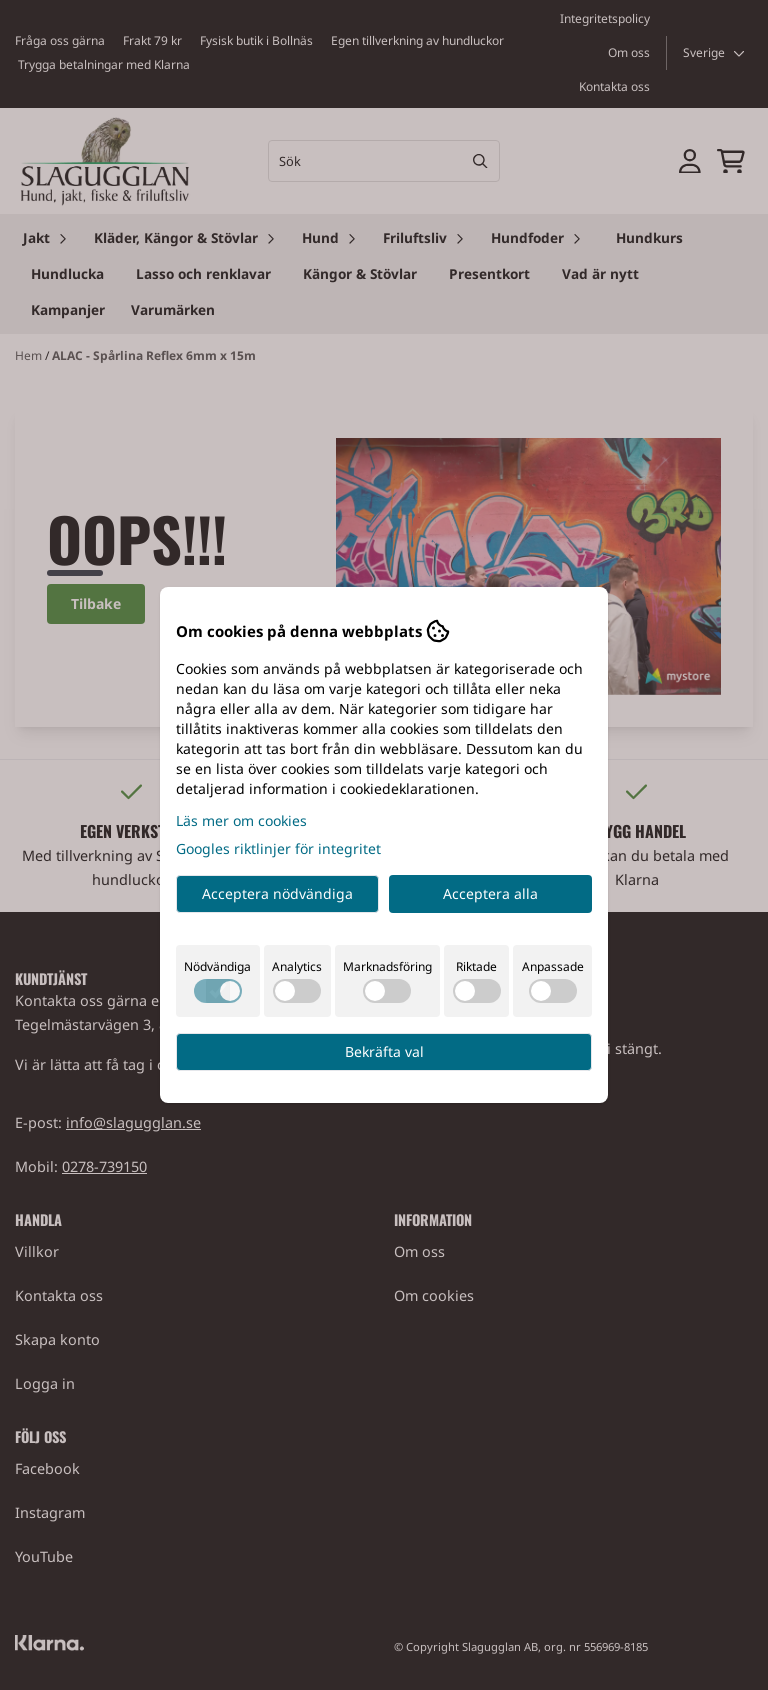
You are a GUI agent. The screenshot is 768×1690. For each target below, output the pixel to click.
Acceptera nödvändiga (277, 893)
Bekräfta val (384, 1051)
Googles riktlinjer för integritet (278, 848)
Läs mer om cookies (241, 820)
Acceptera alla (490, 893)
